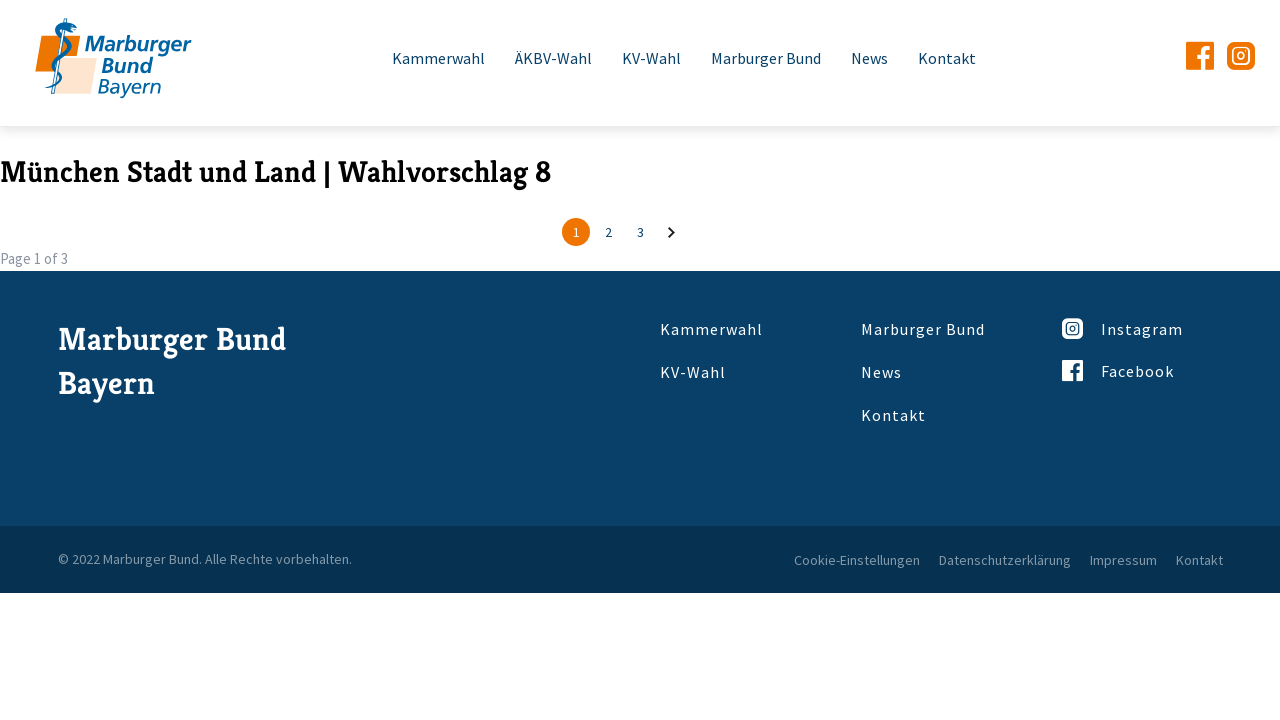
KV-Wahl (651, 58)
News (869, 58)
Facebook (1118, 370)
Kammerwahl (438, 58)
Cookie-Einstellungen (857, 560)
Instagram (1122, 328)
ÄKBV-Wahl (553, 58)
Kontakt (947, 58)
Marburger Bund (766, 58)
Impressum (1123, 560)
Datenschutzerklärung (1005, 560)
